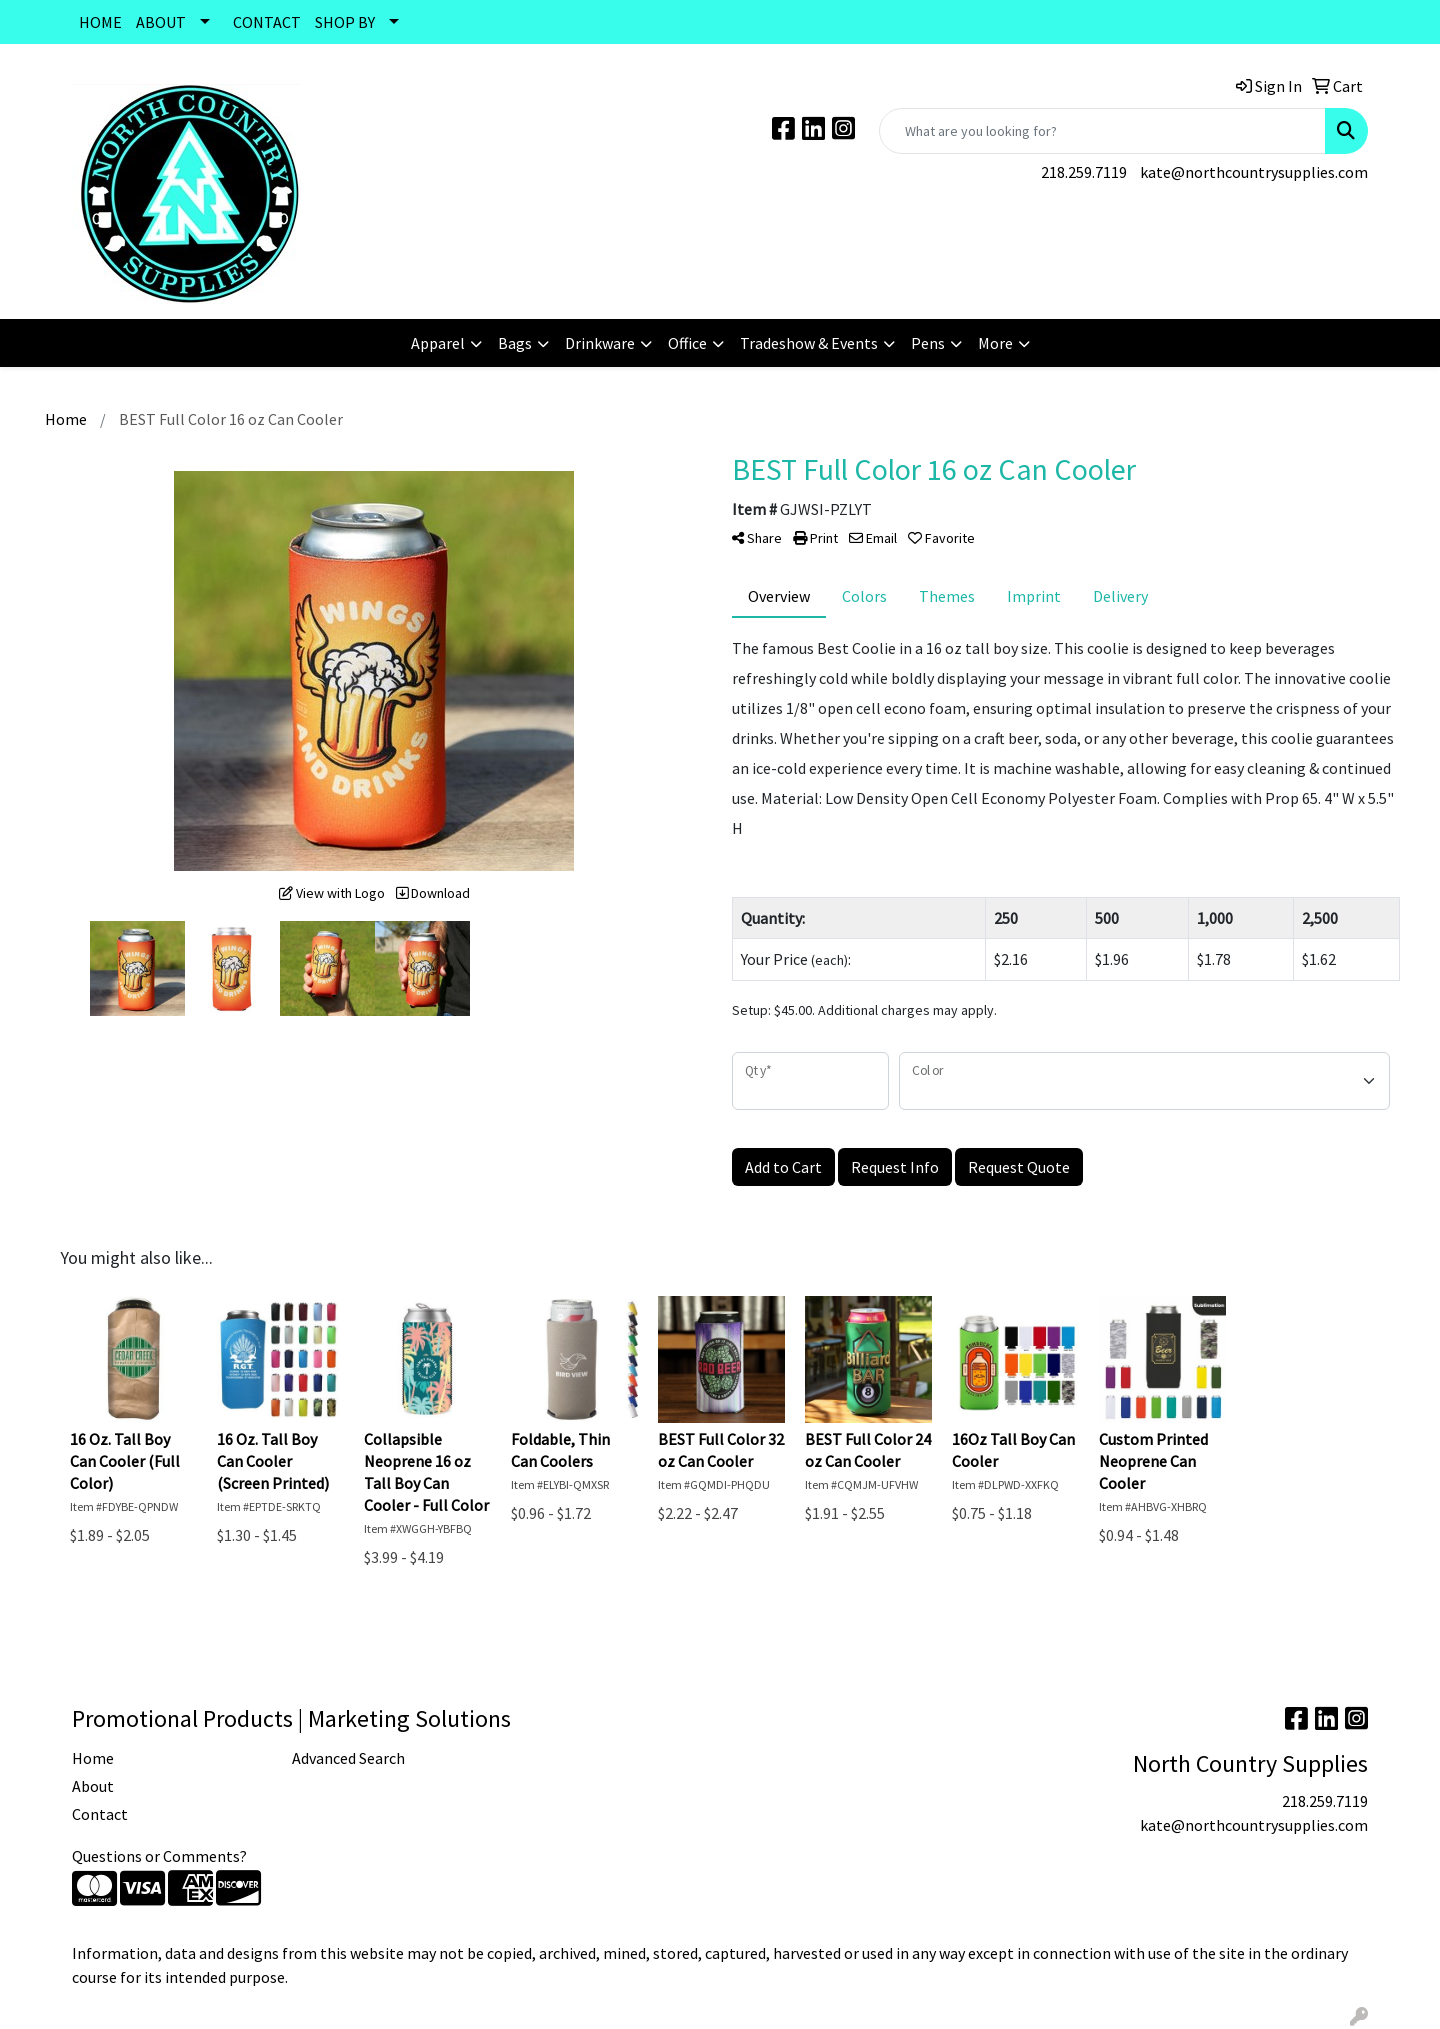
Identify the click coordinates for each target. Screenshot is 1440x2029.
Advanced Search (348, 1758)
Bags (515, 343)
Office (687, 343)
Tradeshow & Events (809, 343)
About (93, 1786)
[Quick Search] (1102, 131)
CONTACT (267, 22)
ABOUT (161, 22)
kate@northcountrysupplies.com (1254, 172)
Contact (100, 1814)
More (995, 343)
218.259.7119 (1084, 172)
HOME (100, 22)
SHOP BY (345, 22)
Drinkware (600, 343)
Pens (928, 343)
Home (93, 1758)
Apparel (438, 343)
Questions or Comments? (159, 1856)
